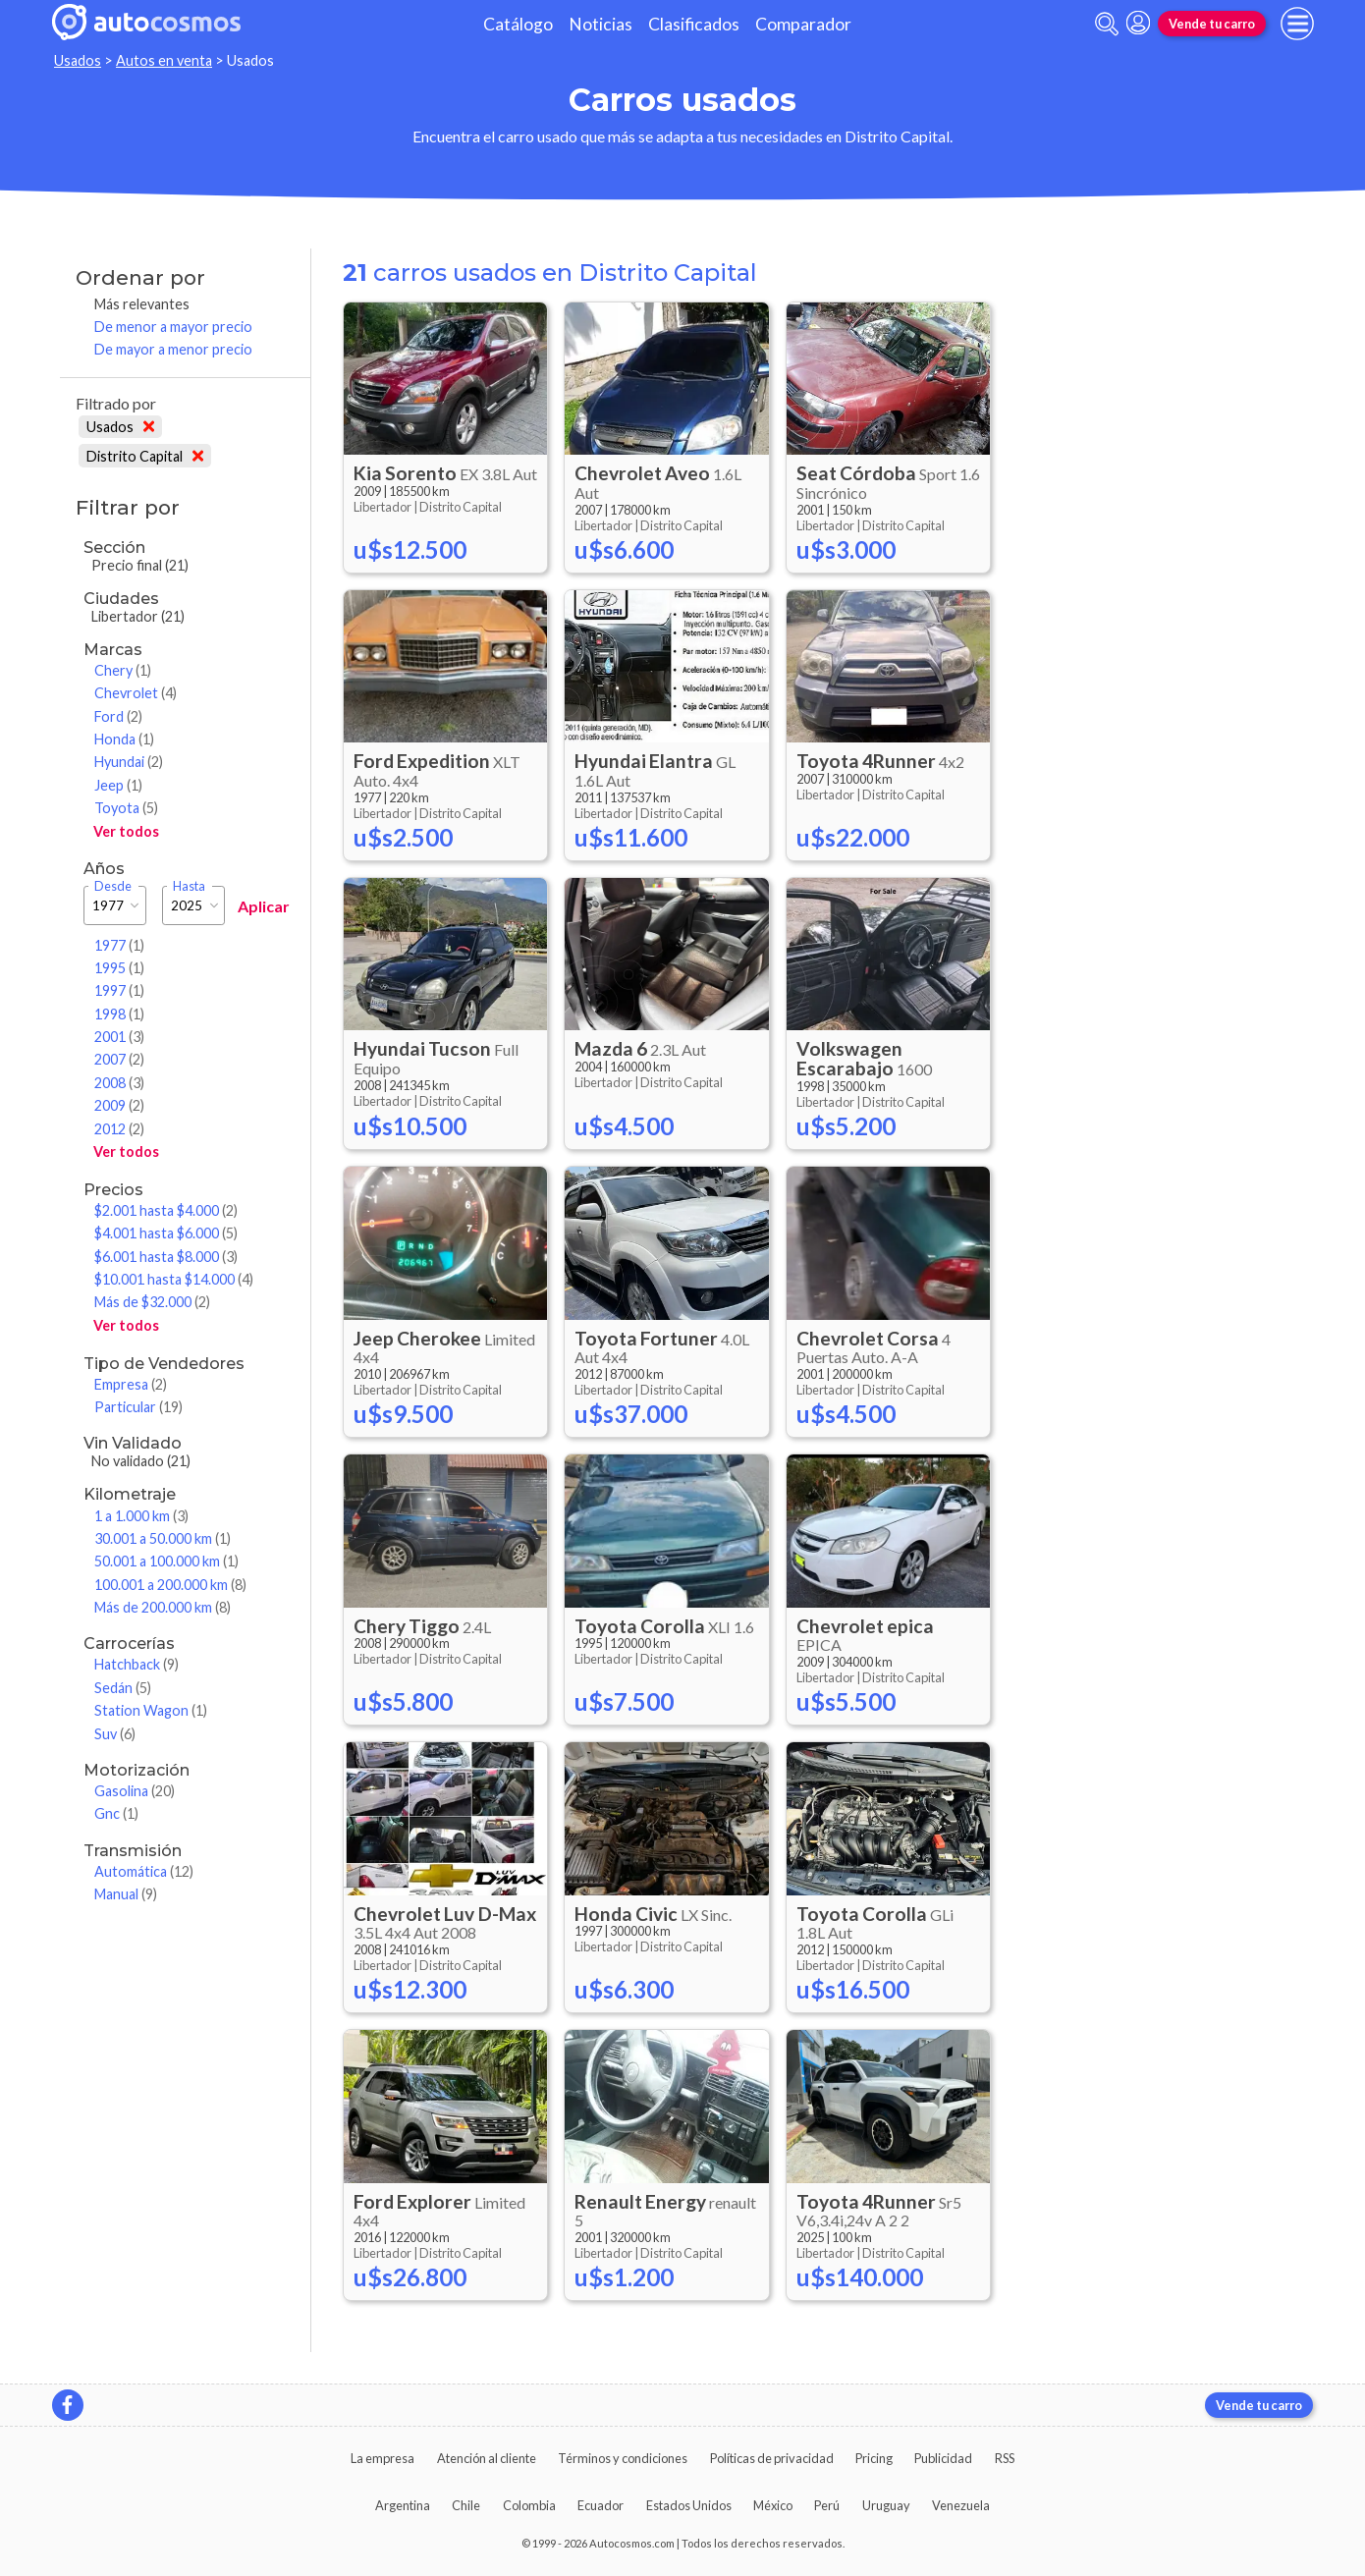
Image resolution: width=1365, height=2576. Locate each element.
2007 (119, 1059)
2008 (119, 1082)
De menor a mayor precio (173, 326)
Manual (125, 1894)
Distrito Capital (144, 456)
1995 (119, 967)
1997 (119, 990)
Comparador (803, 24)
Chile (466, 2505)
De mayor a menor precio (173, 349)
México (772, 2505)
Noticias (600, 24)
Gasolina (134, 1790)
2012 (119, 1129)
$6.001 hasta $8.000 (166, 1256)
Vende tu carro (1212, 23)
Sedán (122, 1687)
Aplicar (264, 906)
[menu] (1297, 23)
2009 (119, 1105)
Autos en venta (164, 60)
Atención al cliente (486, 2458)
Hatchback (136, 1664)
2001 (119, 1036)
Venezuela (961, 2505)
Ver (126, 831)
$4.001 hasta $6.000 (166, 1233)
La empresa (382, 2458)
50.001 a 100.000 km (166, 1561)
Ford (118, 716)
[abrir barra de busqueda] (1107, 24)
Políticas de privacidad (772, 2458)
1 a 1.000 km (141, 1515)
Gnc (116, 1813)
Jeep (118, 785)
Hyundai (128, 761)
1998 (119, 1014)
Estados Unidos (689, 2505)
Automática (143, 1871)
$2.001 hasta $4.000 (166, 1210)
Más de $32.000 (152, 1301)
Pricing (874, 2458)
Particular (138, 1406)
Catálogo (518, 24)
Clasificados (693, 24)
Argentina (402, 2505)
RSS (1004, 2458)
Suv (115, 1734)
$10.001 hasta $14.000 (173, 1279)
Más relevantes (142, 304)
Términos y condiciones (622, 2458)
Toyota (126, 807)
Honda (124, 739)
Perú (827, 2505)
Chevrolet (135, 693)
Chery (122, 670)
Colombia (529, 2505)
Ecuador (600, 2505)
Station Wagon (150, 1710)
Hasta (189, 886)
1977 (119, 945)
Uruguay (886, 2505)
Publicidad (943, 2458)
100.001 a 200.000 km (170, 1584)
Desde (113, 886)
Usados (77, 60)
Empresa (130, 1384)
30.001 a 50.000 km (162, 1538)
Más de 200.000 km (162, 1607)
